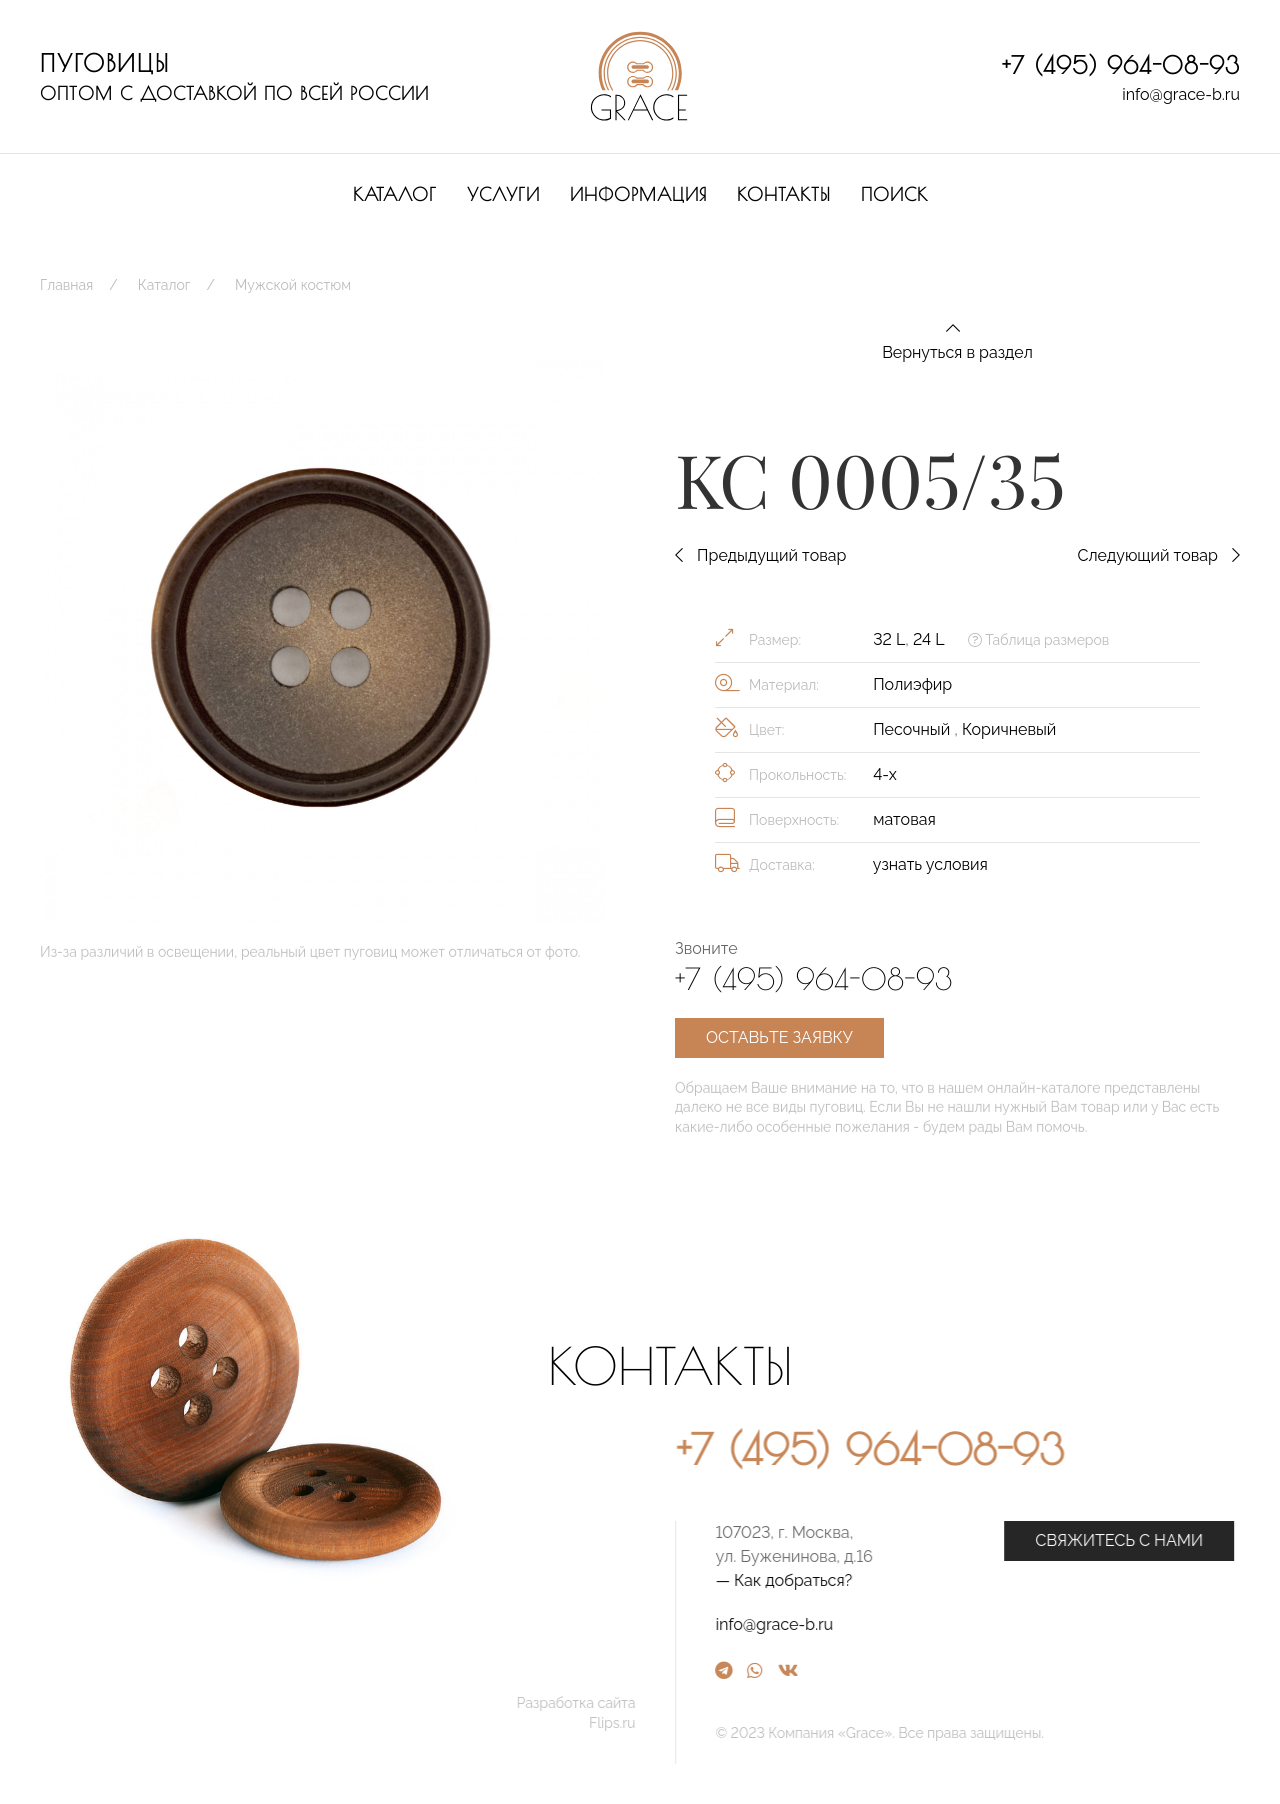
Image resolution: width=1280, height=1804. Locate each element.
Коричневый (1009, 729)
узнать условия (930, 864)
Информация (638, 194)
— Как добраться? (961, 1580)
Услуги (503, 194)
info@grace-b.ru (1181, 94)
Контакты (784, 194)
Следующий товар (1158, 555)
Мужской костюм (293, 285)
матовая (904, 819)
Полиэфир (912, 684)
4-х (885, 774)
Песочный (913, 729)
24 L (928, 639)
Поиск (894, 194)
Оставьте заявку (779, 1037)
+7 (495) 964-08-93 (1121, 65)
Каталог (395, 194)
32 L (889, 639)
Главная (66, 285)
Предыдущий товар (760, 555)
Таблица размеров (1038, 640)
